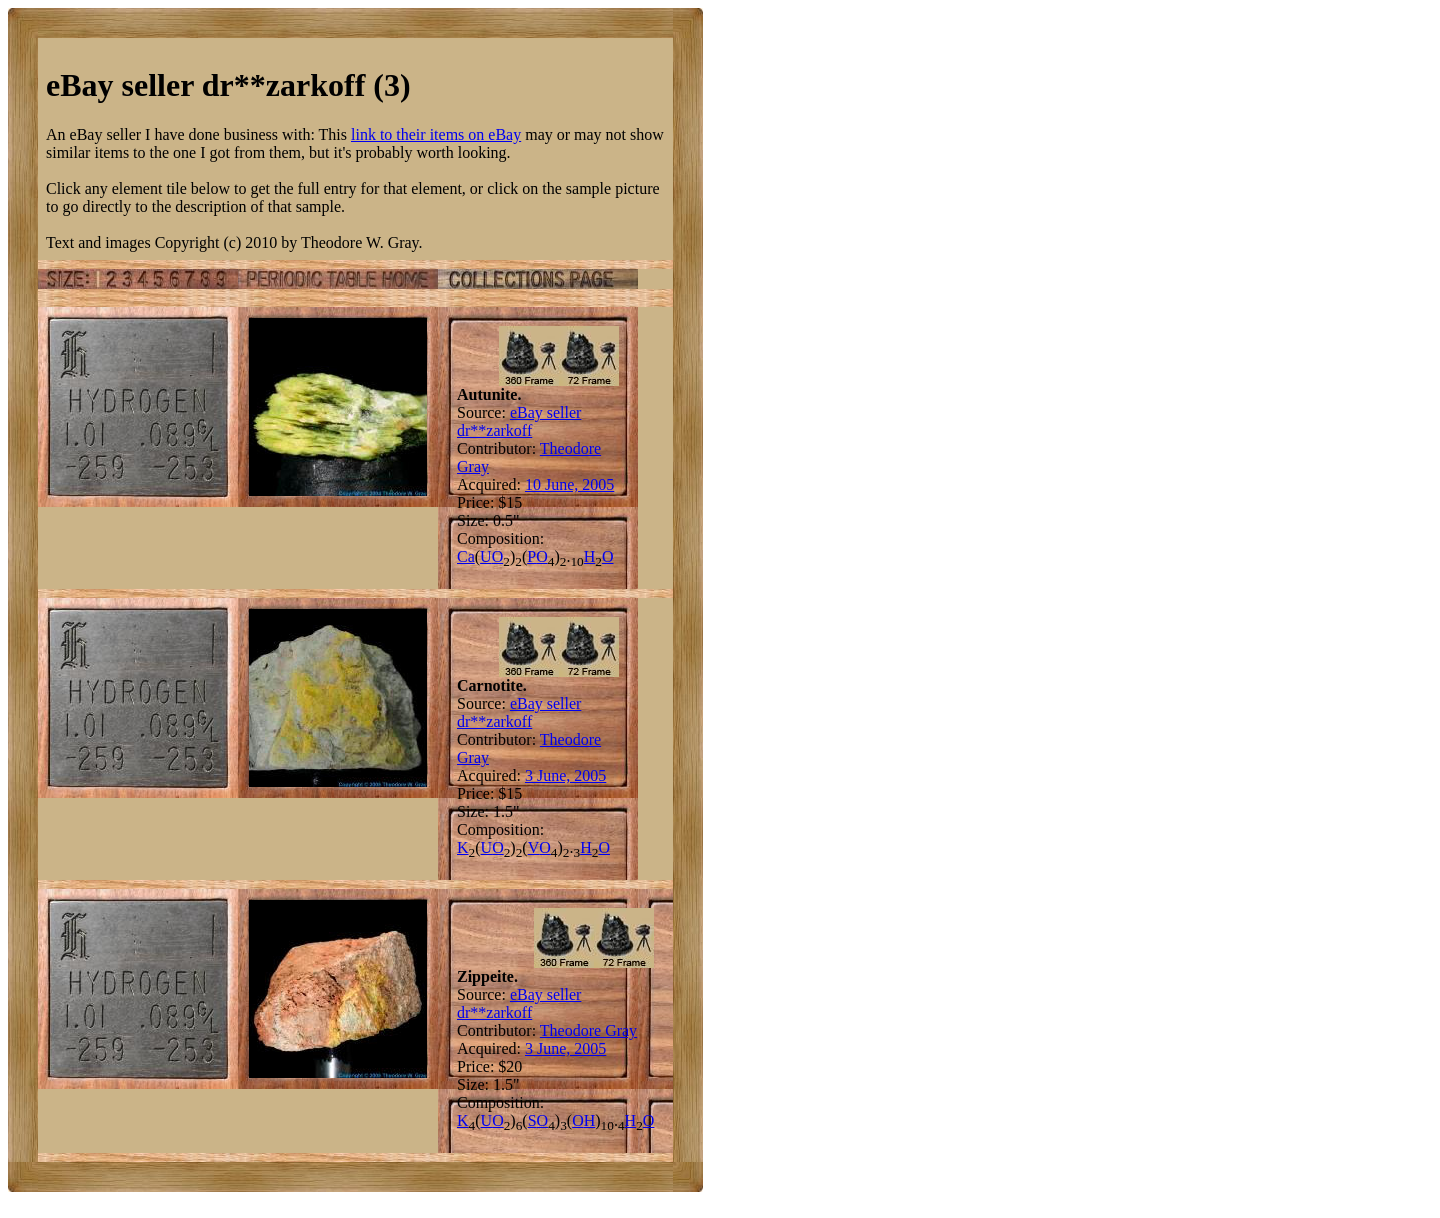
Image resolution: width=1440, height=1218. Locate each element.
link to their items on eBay (436, 134)
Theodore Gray (588, 1030)
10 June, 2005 (569, 484)
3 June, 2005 (565, 775)
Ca (466, 556)
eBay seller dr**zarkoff (519, 421)
